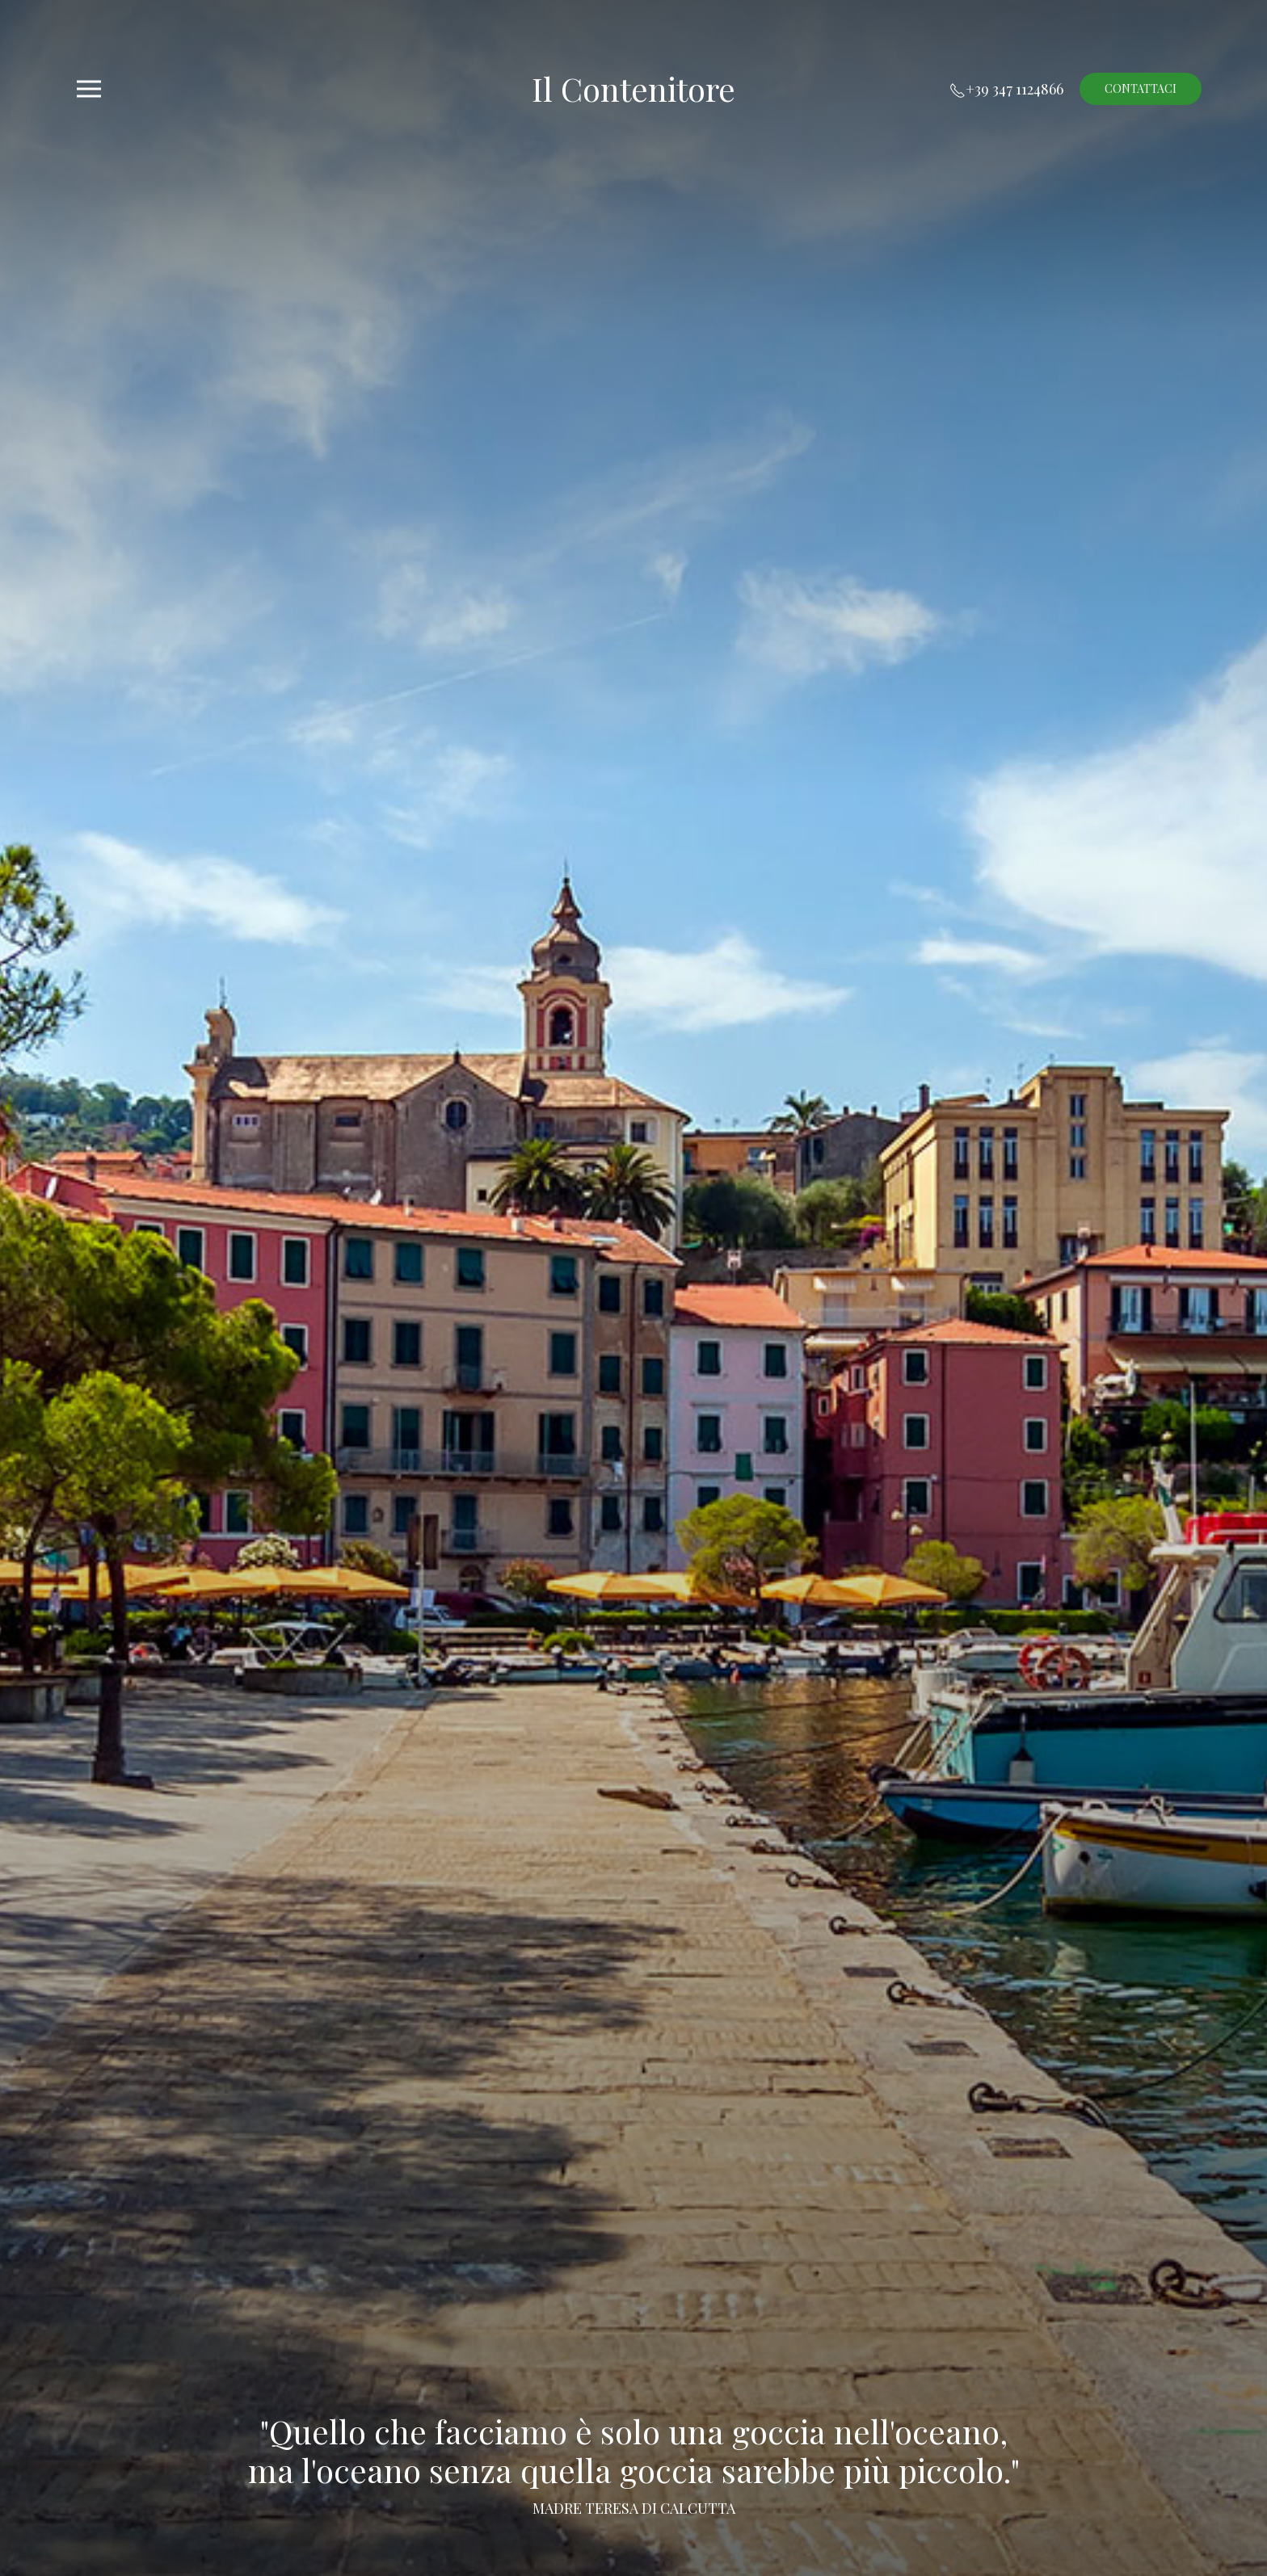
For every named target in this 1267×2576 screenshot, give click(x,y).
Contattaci (1140, 88)
